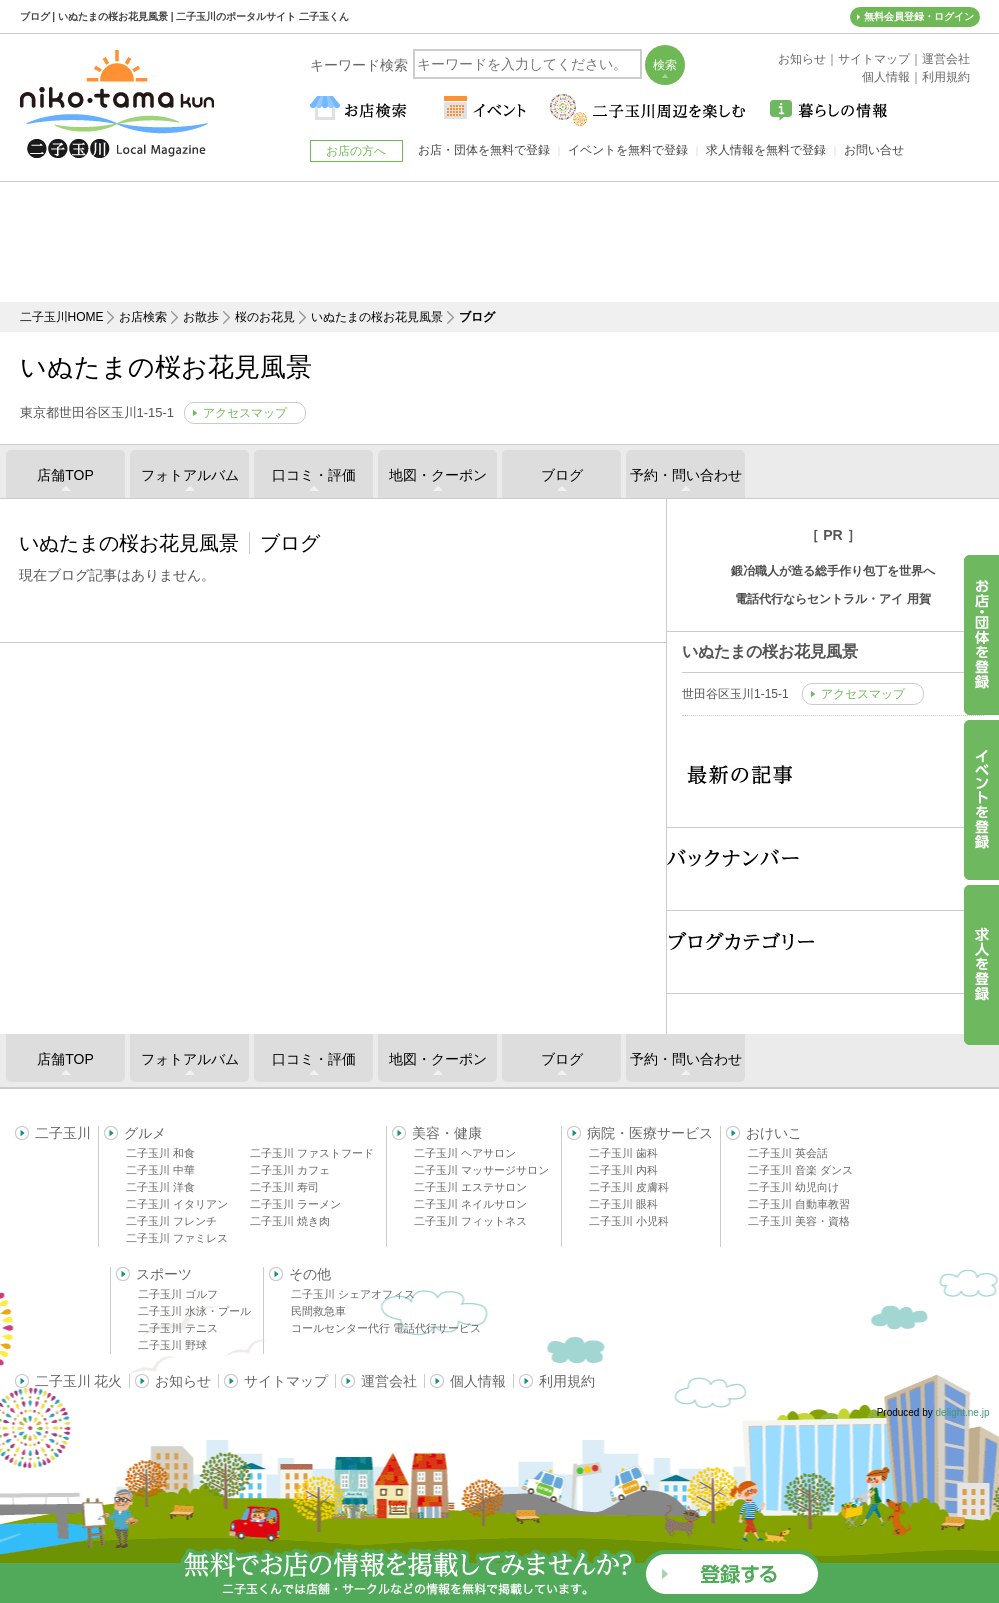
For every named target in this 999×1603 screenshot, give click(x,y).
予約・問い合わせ (686, 475)
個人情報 (478, 1381)
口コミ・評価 (314, 475)
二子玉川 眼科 (623, 1204)
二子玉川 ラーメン (295, 1204)
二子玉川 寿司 (284, 1187)
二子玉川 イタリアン (177, 1204)
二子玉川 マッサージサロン (481, 1170)
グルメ (145, 1133)
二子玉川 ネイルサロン (470, 1204)
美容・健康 (447, 1133)
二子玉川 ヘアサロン (465, 1153)
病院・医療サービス (650, 1133)
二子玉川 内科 (623, 1170)
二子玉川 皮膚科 (629, 1187)
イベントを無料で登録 (628, 150)
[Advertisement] (500, 242)
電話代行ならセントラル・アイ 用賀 (832, 599)
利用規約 (567, 1381)
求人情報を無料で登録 (766, 150)
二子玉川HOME (62, 317)
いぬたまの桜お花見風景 (377, 317)
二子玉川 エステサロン (470, 1187)
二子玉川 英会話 (788, 1153)
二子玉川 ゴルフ (178, 1294)
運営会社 (389, 1381)
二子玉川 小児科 (629, 1221)
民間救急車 (318, 1311)
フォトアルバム (190, 475)
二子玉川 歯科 (623, 1153)
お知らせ (183, 1381)
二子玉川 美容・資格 (799, 1221)
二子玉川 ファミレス (177, 1238)
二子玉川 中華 (160, 1170)
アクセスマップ (245, 413)
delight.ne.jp (963, 1412)
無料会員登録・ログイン (919, 16)
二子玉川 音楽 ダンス (800, 1170)
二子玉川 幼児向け (793, 1187)
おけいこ (774, 1133)
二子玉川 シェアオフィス (353, 1294)
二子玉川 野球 (172, 1345)
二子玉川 (63, 1133)
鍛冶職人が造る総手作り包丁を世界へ (833, 571)
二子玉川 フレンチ (171, 1221)
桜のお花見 (265, 317)
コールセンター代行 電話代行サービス (386, 1328)
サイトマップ (286, 1381)
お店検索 (143, 317)
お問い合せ (874, 150)
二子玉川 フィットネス (470, 1221)
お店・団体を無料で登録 (484, 150)
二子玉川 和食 (160, 1153)
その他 (310, 1274)
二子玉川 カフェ (290, 1170)
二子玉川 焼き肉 (290, 1221)
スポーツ (164, 1274)
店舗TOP (65, 475)
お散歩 (201, 317)
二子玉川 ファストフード (312, 1153)
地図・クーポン (438, 475)
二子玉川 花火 (79, 1381)
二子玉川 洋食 (160, 1187)
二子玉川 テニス (178, 1328)
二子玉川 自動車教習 (799, 1204)
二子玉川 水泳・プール (194, 1311)
